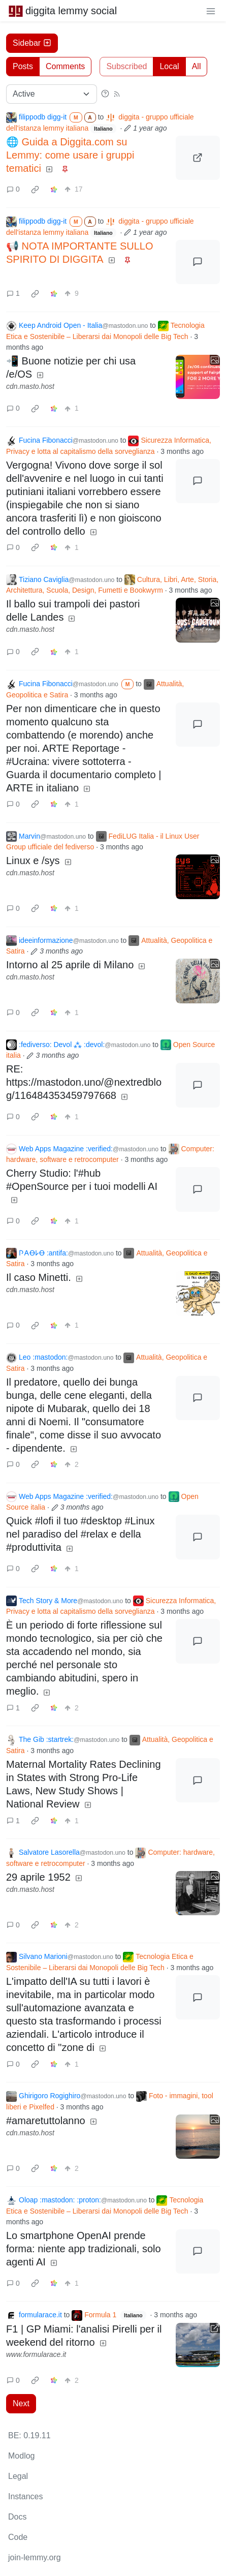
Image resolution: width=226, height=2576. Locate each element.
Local (169, 66)
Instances (25, 2496)
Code (17, 2537)
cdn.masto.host (30, 386)
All (196, 66)
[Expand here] (198, 377)
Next (21, 2403)
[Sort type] (51, 94)
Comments (65, 66)
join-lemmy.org (34, 2557)
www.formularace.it (36, 2354)
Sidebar (32, 43)
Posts (23, 66)
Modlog (21, 2455)
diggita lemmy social (62, 11)
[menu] (211, 10)
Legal (18, 2476)
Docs (17, 2516)
